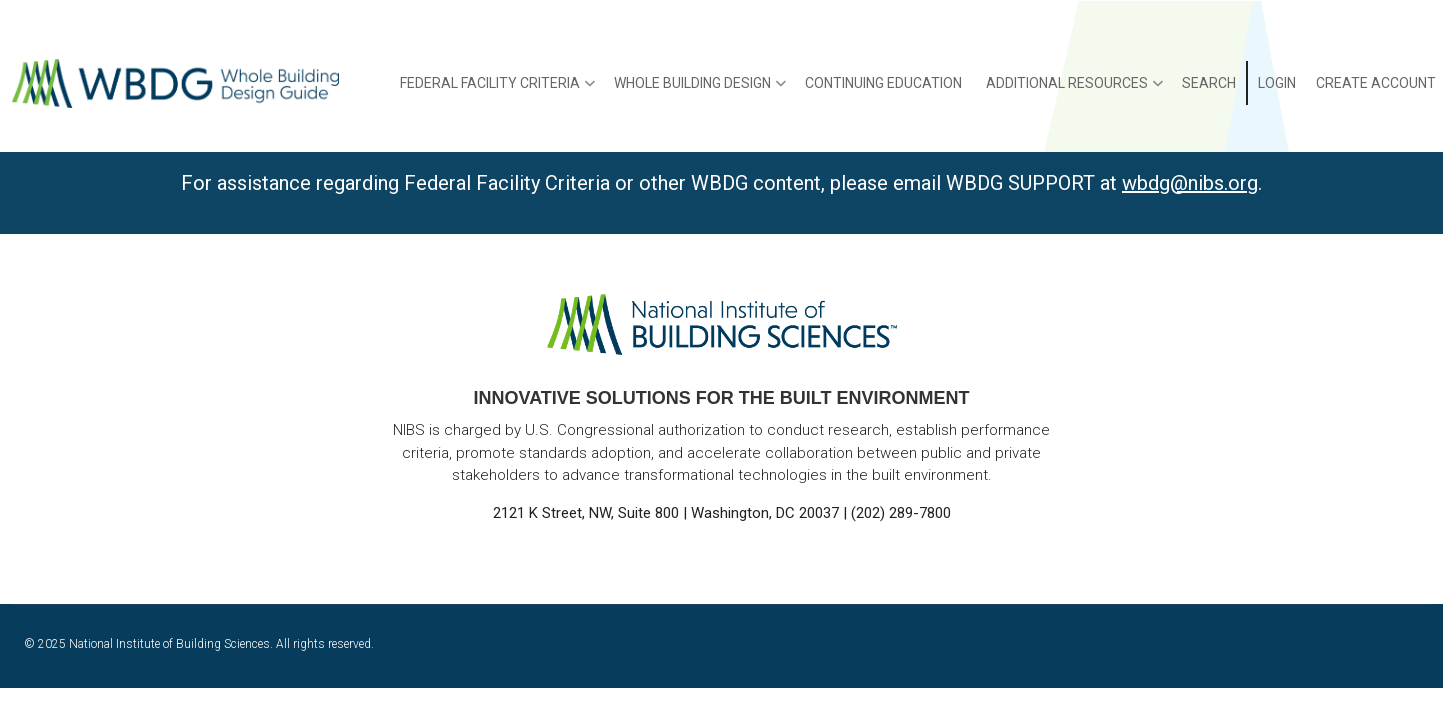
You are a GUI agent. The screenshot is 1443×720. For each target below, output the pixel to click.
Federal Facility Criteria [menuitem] (497, 90)
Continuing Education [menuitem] (883, 83)
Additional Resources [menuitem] (1074, 90)
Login (1277, 83)
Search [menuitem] (1209, 83)
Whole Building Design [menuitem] (700, 90)
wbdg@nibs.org (1190, 183)
